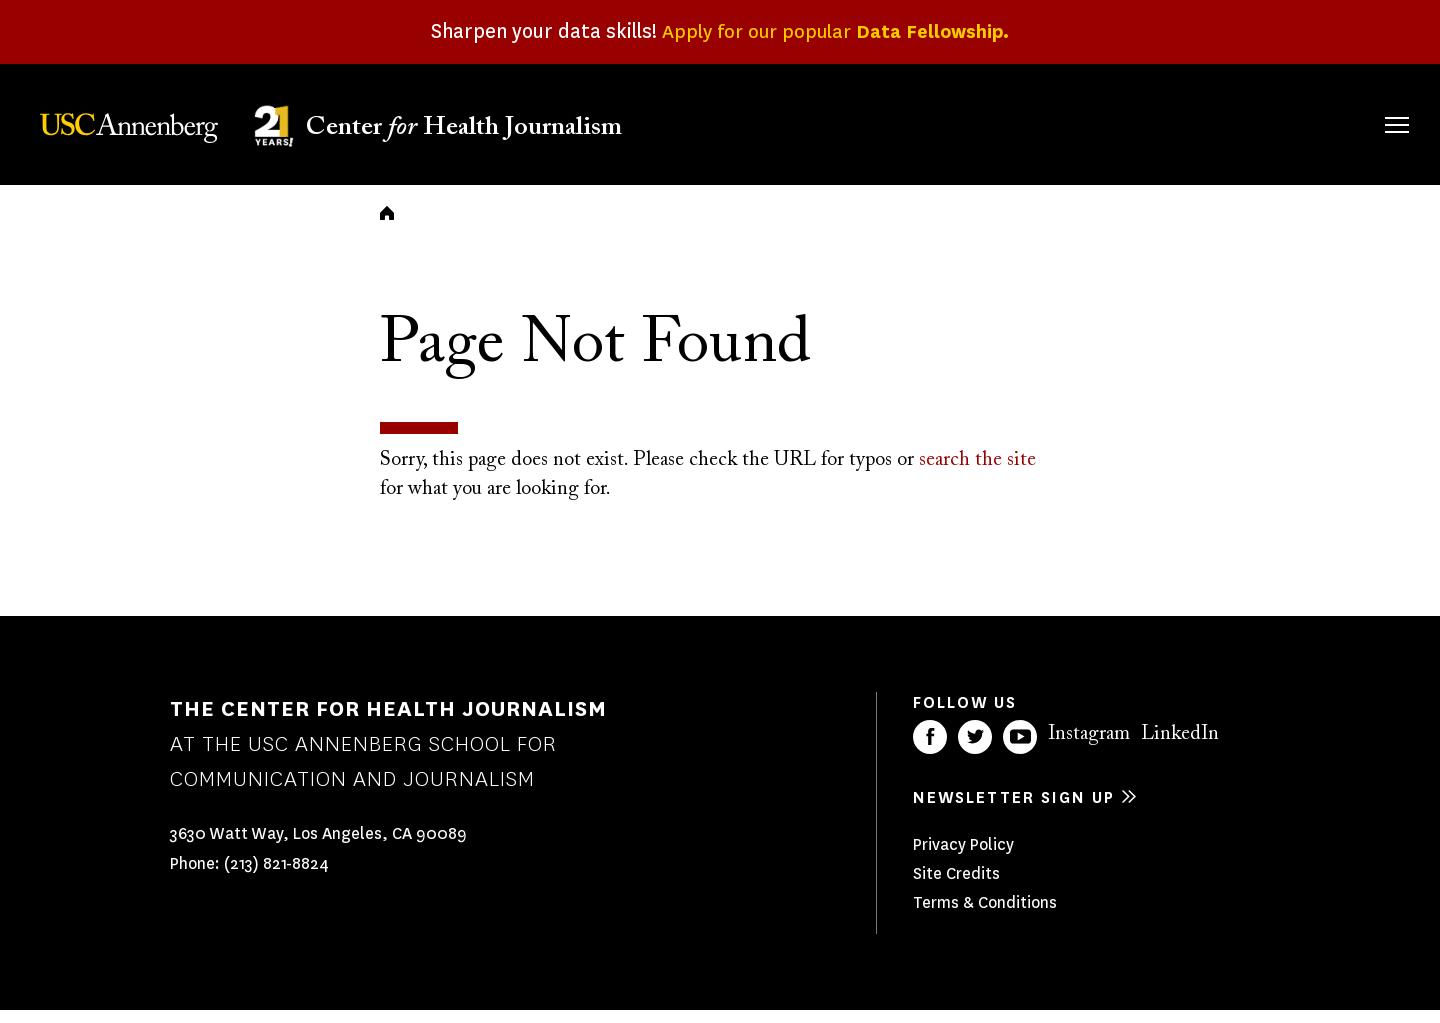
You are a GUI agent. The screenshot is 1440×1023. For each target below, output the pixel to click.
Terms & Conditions (985, 915)
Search (1368, 104)
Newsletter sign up (1014, 810)
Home (387, 226)
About (793, 121)
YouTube (1020, 750)
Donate (1302, 121)
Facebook (930, 750)
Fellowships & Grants (909, 135)
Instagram (1089, 747)
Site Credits (956, 886)
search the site (977, 474)
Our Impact (1179, 121)
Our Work (1047, 121)
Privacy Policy (963, 857)
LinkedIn (1180, 747)
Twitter (975, 750)
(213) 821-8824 (276, 877)
